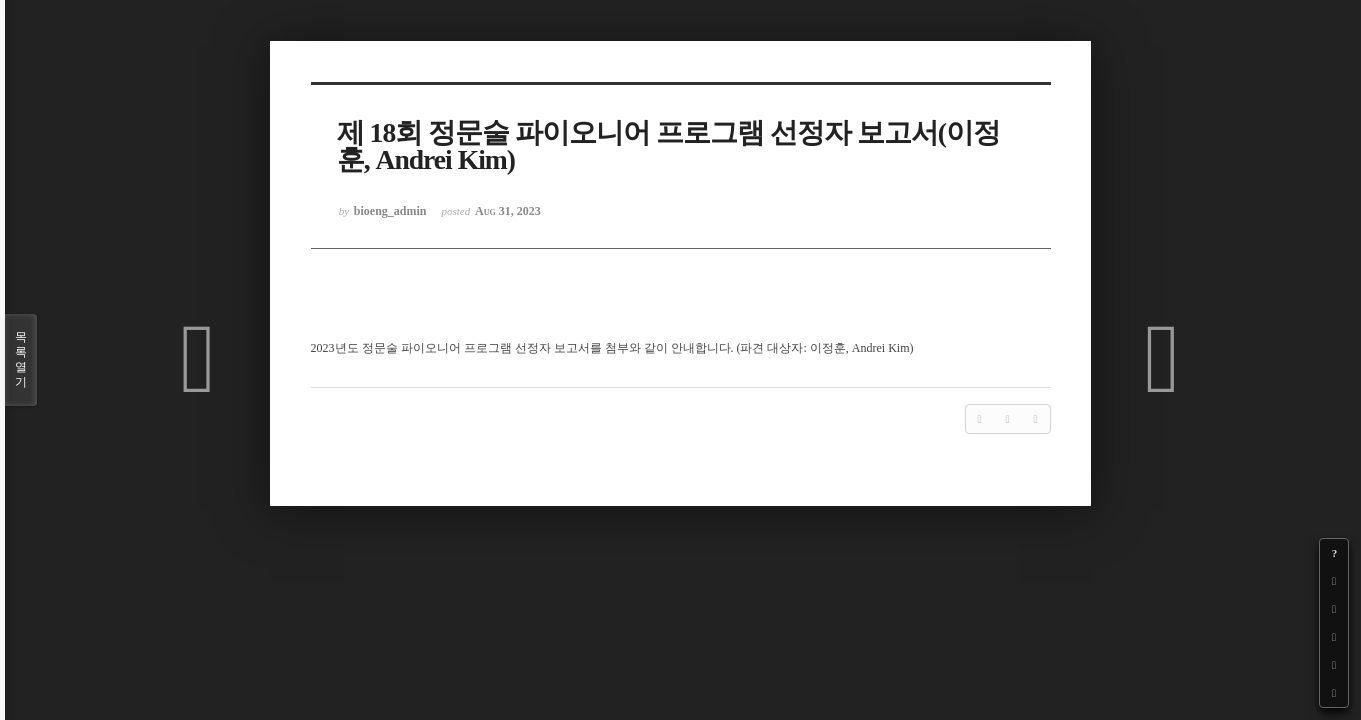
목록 (21, 360)
